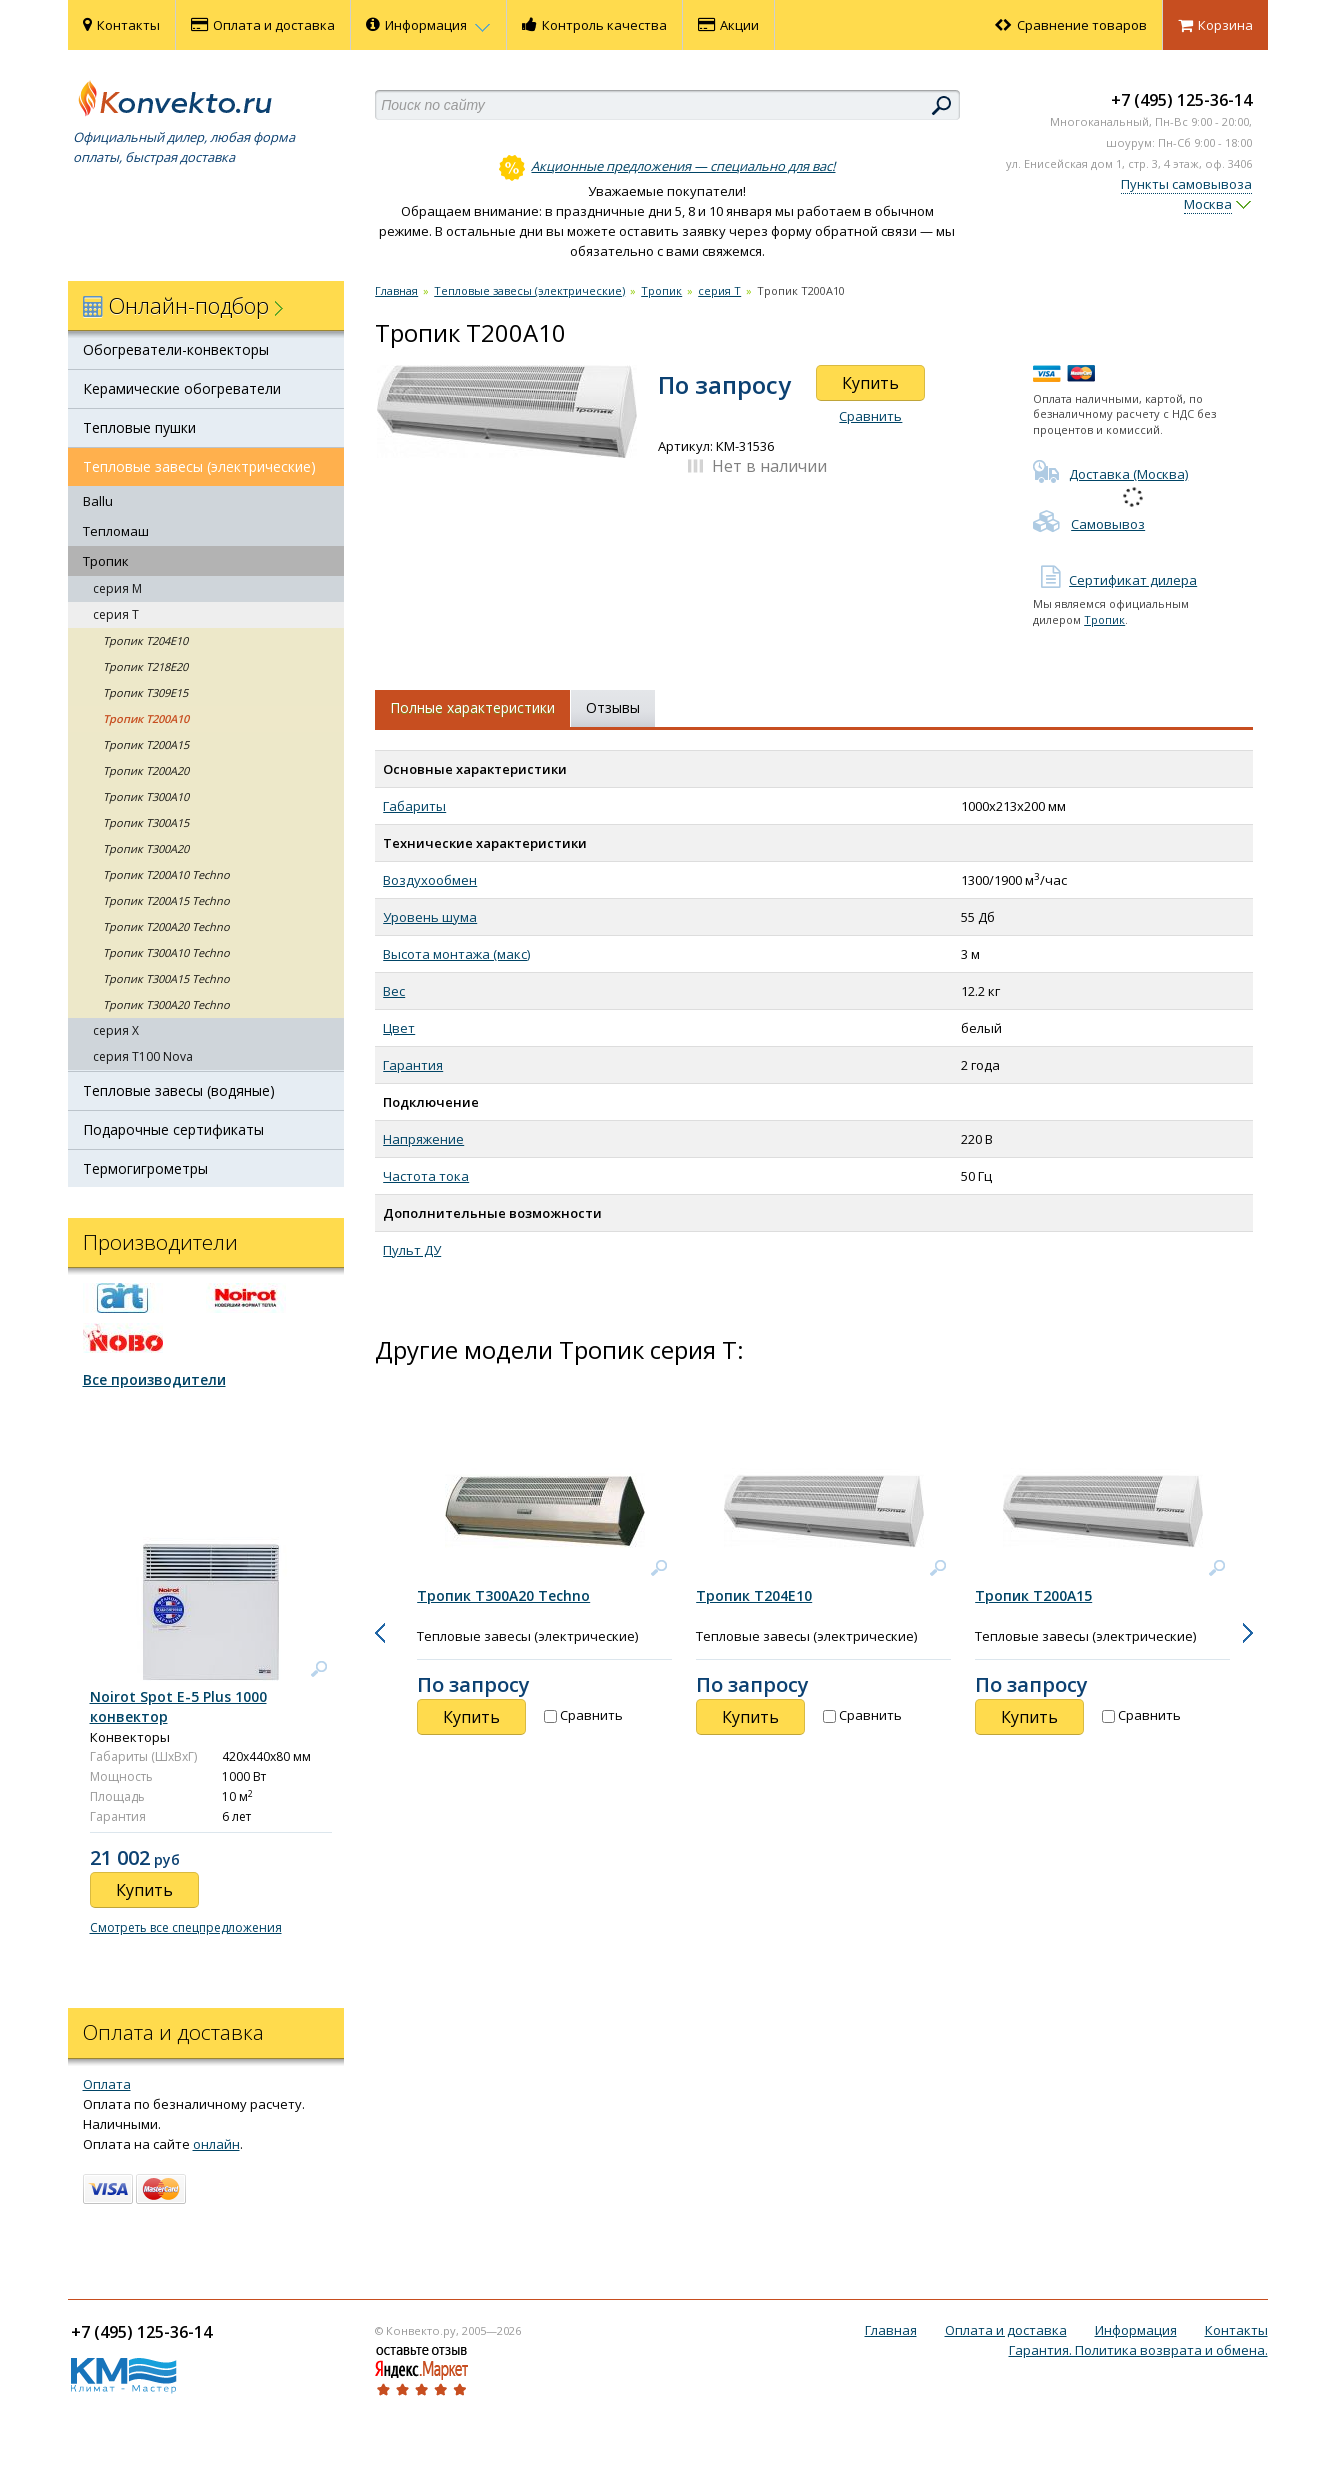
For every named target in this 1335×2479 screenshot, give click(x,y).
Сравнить (870, 416)
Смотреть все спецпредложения (186, 1927)
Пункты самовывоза (1186, 184)
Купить (870, 383)
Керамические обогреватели (182, 388)
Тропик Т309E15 (145, 692)
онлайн (216, 2144)
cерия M (117, 588)
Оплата (107, 2084)
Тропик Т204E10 (145, 640)
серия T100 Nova (143, 1056)
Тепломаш (116, 531)
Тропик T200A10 (146, 718)
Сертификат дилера (1115, 580)
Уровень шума (430, 917)
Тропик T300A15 (146, 822)
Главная (396, 290)
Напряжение (423, 1139)
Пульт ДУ (412, 1250)
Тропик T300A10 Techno (166, 952)
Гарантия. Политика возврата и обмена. (1138, 2350)
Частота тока (426, 1176)
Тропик (106, 561)
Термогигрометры (145, 1168)
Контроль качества (594, 25)
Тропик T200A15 (146, 744)
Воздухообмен (430, 880)
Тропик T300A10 (146, 796)
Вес (394, 991)
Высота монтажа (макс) (456, 954)
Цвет (399, 1028)
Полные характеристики (472, 707)
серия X (116, 1030)
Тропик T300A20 (146, 848)
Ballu (98, 501)
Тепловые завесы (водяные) (179, 1090)
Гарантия (413, 1065)
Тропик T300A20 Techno (166, 1004)
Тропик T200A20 (146, 770)
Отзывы (613, 707)
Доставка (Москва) (1110, 474)
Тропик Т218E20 (145, 666)
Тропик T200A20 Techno (166, 926)
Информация (428, 25)
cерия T (116, 614)
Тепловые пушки (139, 427)
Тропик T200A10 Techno (166, 874)
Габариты (414, 806)
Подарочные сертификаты (173, 1129)
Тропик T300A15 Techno (166, 978)
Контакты (121, 25)
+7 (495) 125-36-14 (1181, 100)
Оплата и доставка (263, 25)
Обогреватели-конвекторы (176, 349)
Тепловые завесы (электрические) (199, 466)
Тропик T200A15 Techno (166, 900)
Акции (728, 25)
